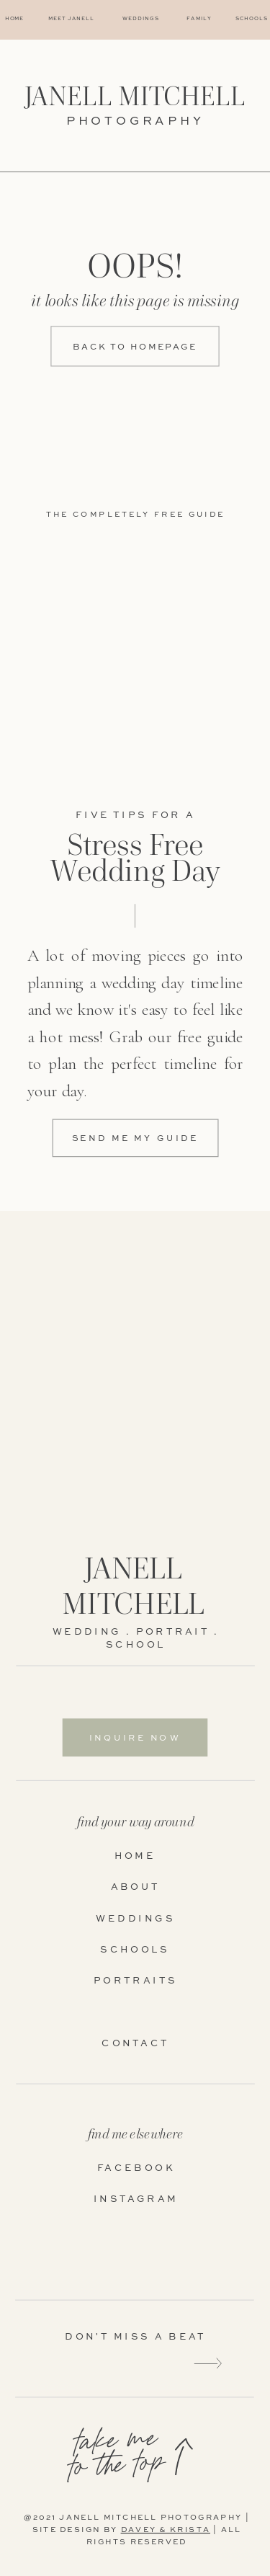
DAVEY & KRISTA (165, 2531)
